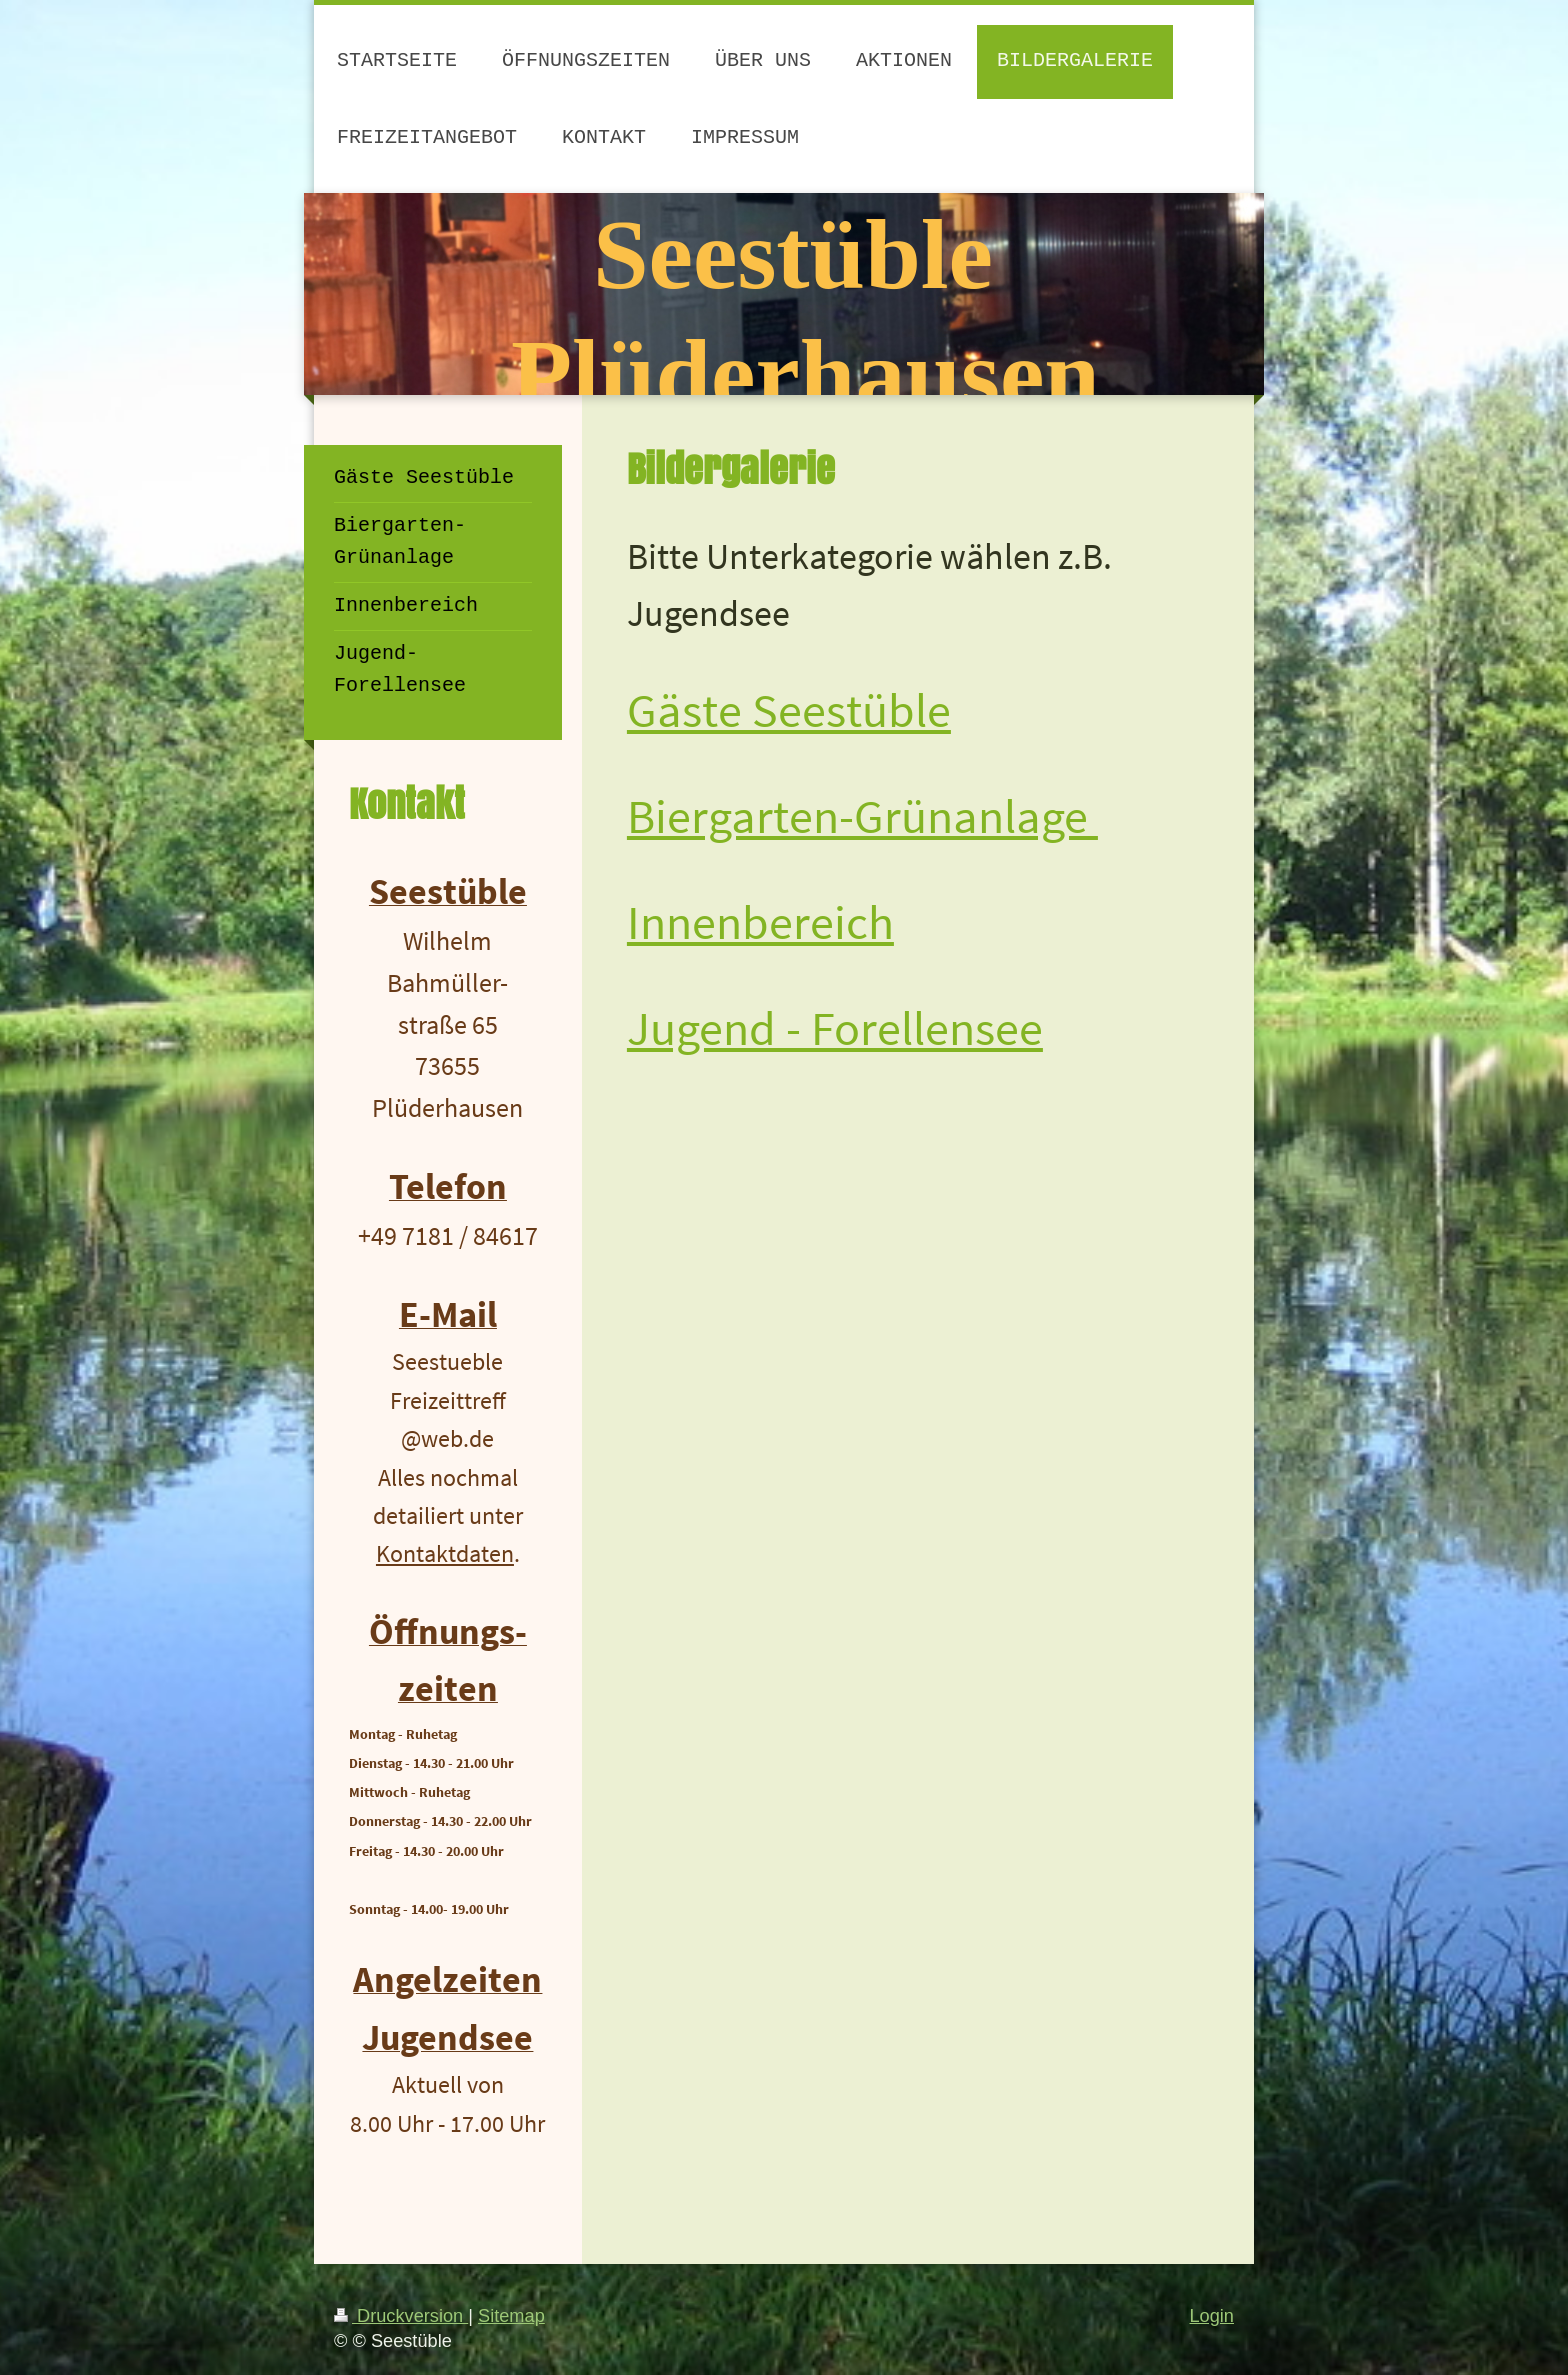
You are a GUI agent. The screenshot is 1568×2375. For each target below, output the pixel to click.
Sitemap (511, 2316)
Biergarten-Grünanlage (862, 816)
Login (1211, 2316)
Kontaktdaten (445, 1553)
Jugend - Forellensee (835, 1028)
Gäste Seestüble (789, 710)
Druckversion (401, 2316)
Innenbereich (760, 922)
